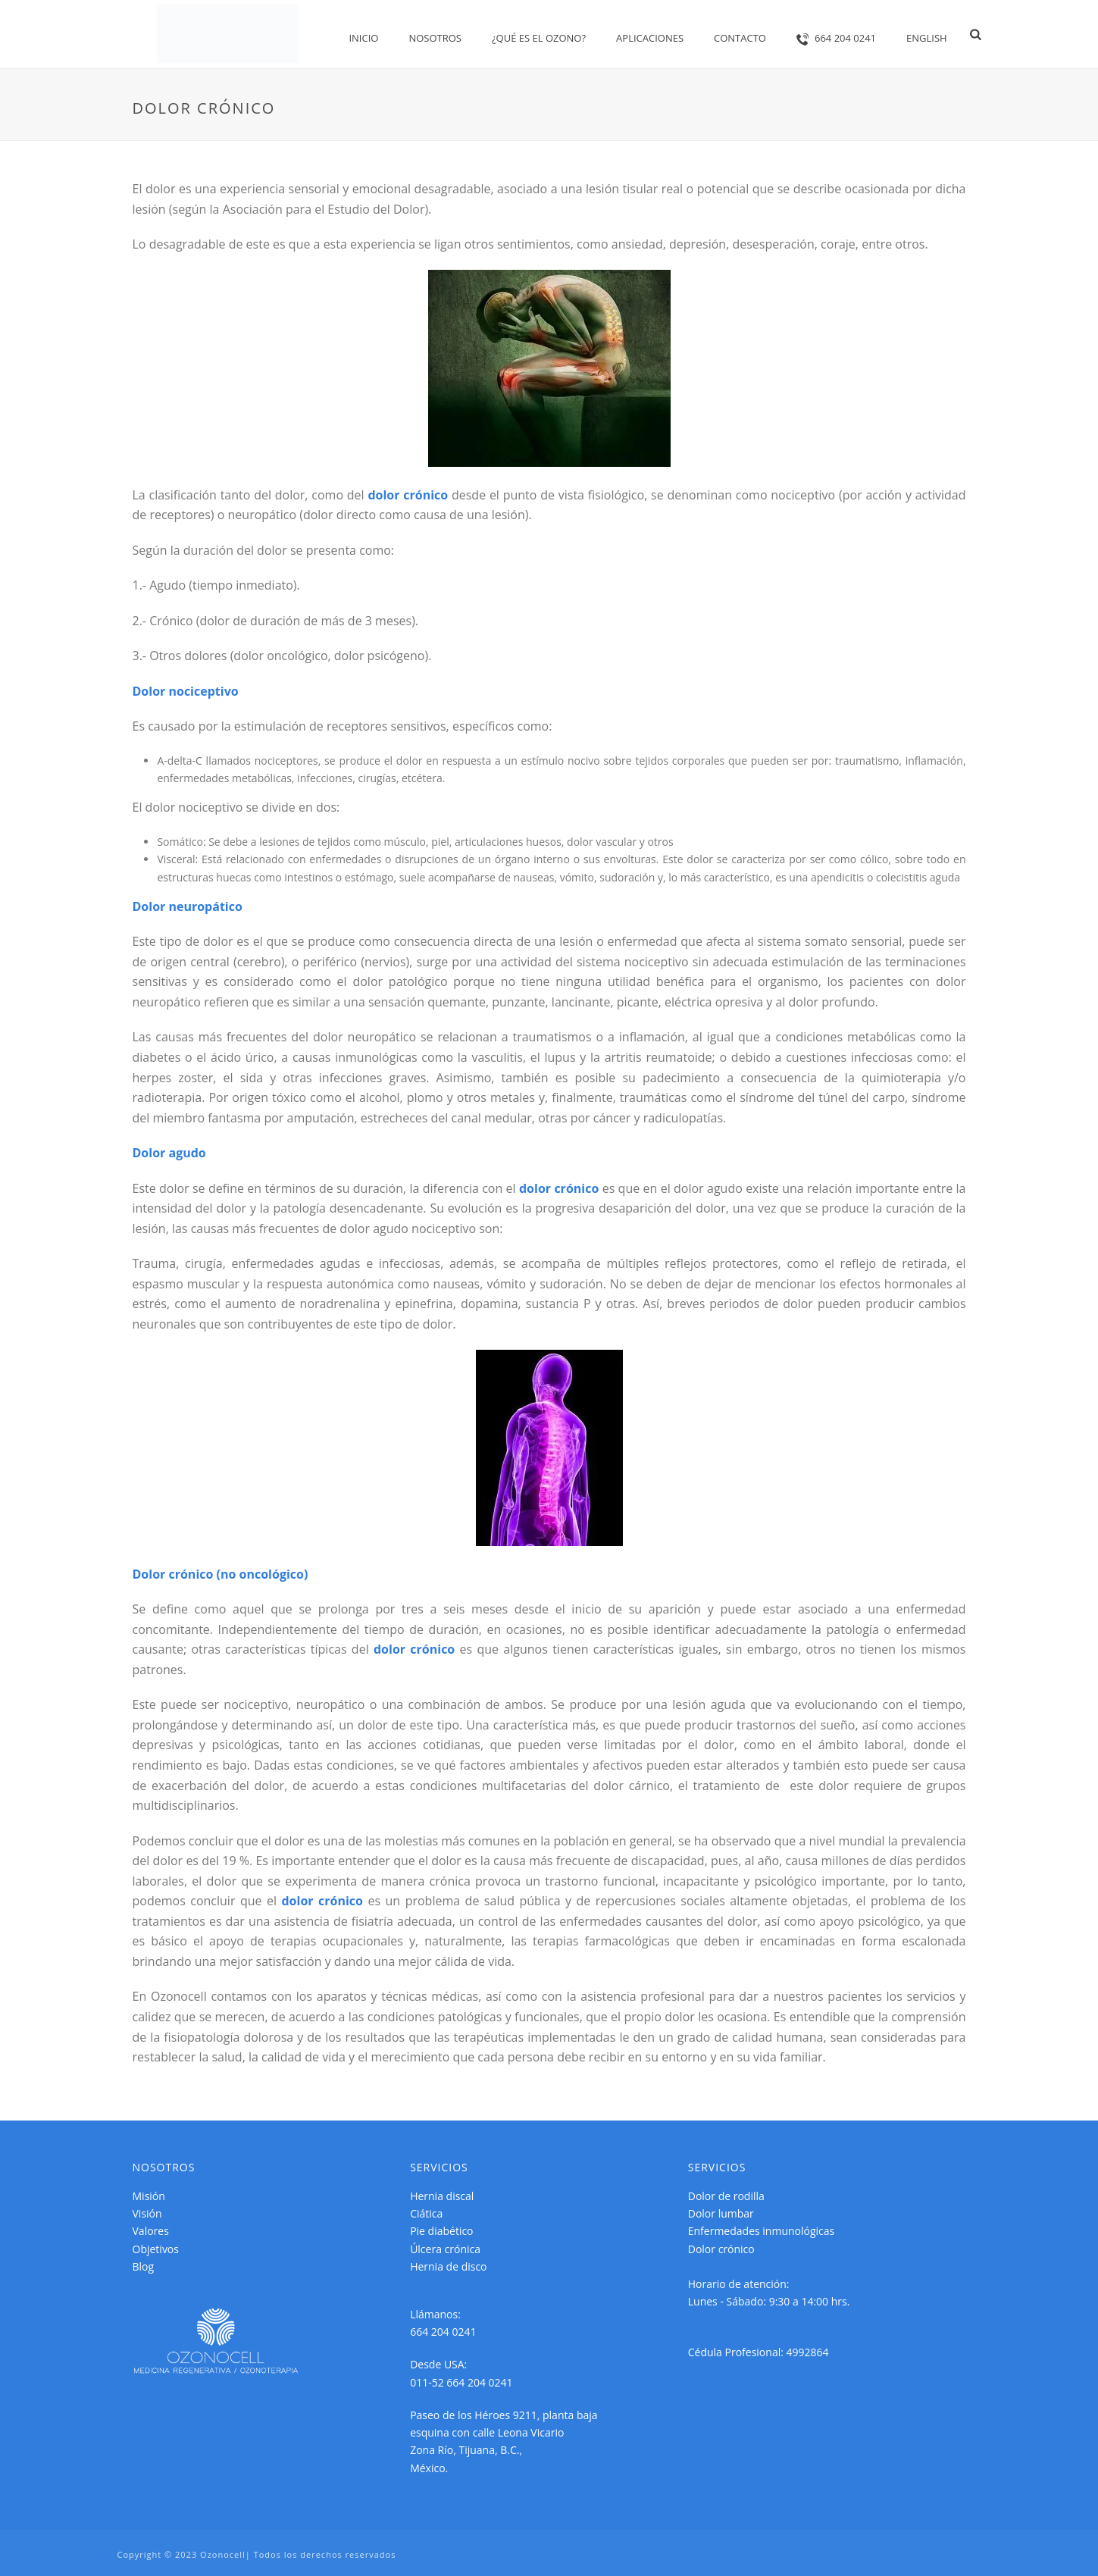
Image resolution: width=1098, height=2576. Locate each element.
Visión (147, 2213)
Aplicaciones (650, 38)
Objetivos (156, 2249)
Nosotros (434, 38)
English (926, 38)
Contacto (740, 38)
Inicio (363, 38)
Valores (151, 2231)
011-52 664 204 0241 (461, 2382)
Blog (144, 2266)
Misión (149, 2196)
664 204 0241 (836, 38)
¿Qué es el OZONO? (539, 38)
